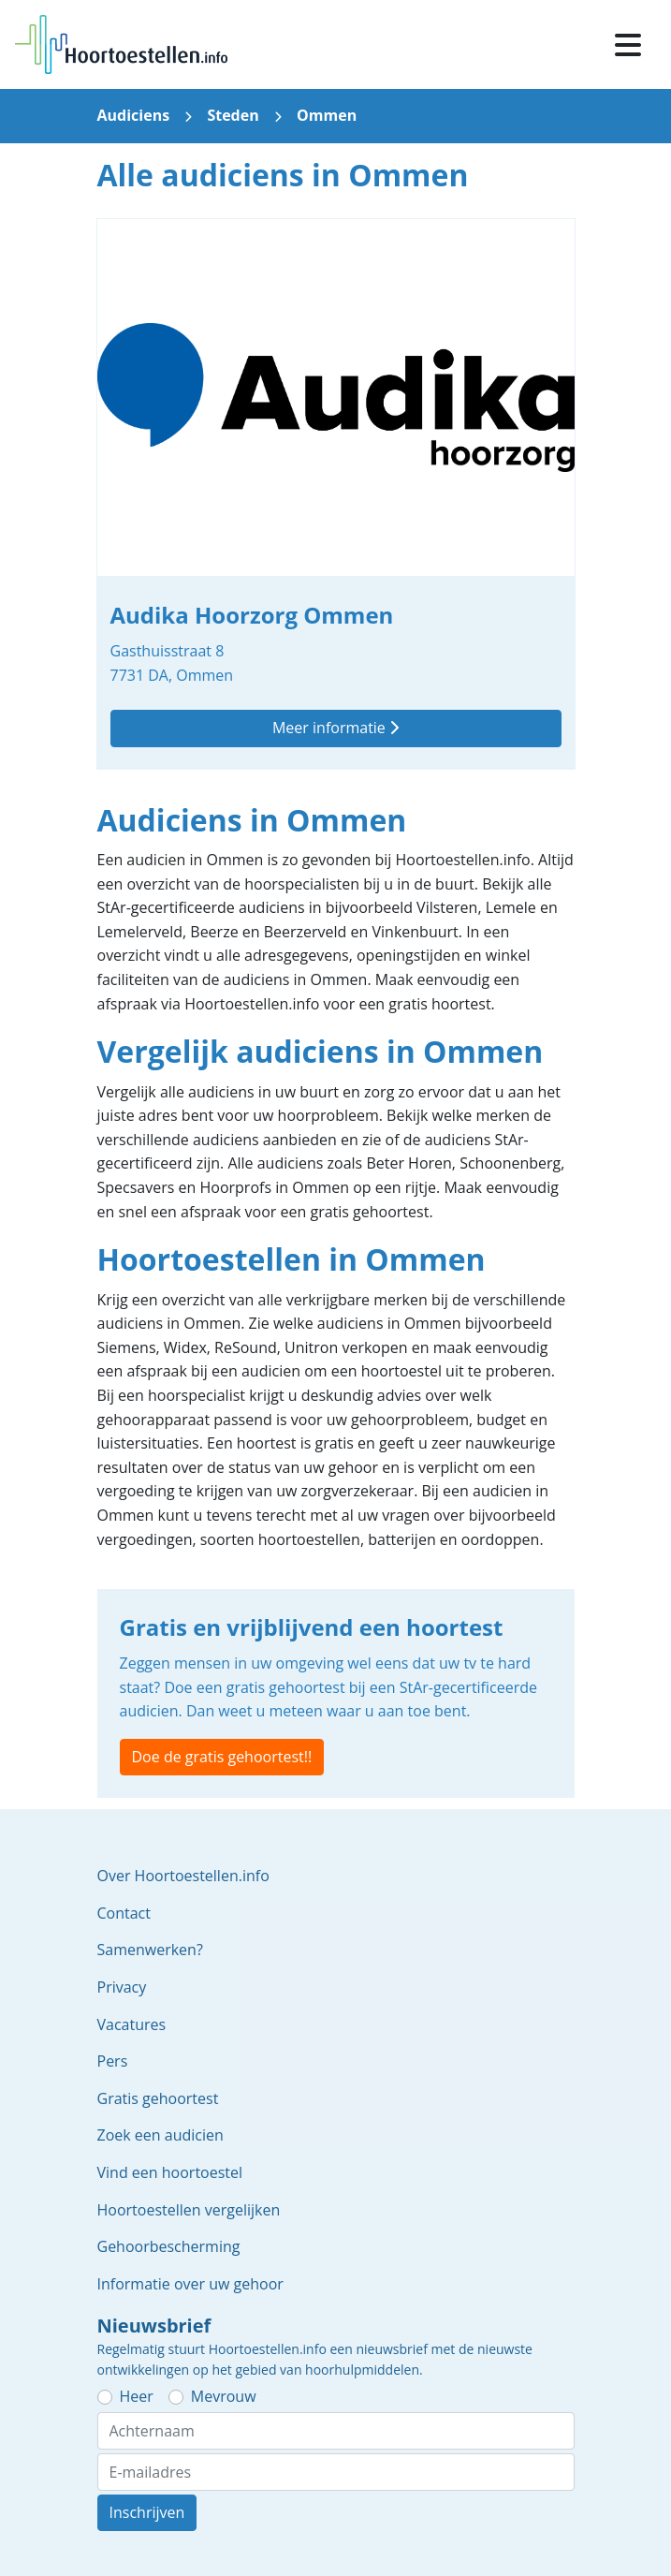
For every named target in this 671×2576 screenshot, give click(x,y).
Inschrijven (147, 2512)
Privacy (122, 1987)
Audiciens (133, 115)
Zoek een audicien (160, 2135)
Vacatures (132, 2024)
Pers (112, 2061)
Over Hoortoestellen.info (183, 1875)
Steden (232, 115)
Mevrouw (223, 2396)
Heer (136, 2396)
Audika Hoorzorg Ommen (336, 494)
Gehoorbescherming (169, 2246)
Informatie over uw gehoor (190, 2284)
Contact (124, 1913)
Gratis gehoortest (158, 2098)
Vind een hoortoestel (170, 2172)
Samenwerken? (150, 1949)
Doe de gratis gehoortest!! (222, 1756)
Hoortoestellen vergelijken (189, 2210)
